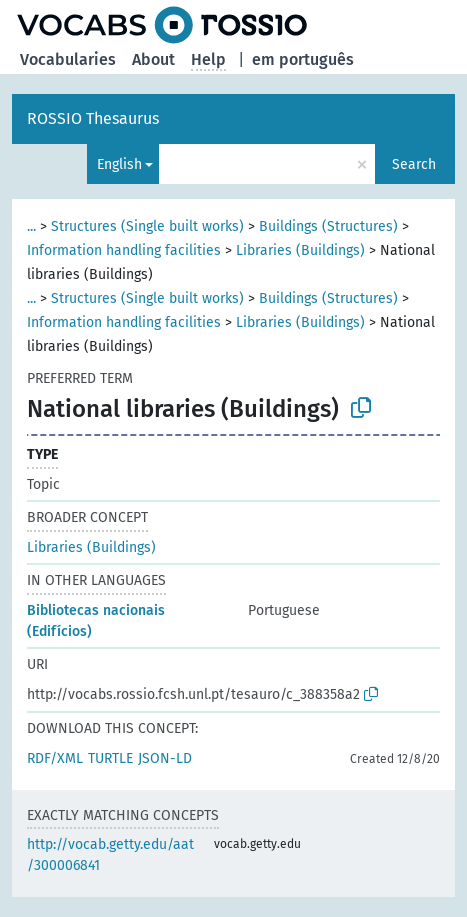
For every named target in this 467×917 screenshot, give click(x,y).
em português (303, 59)
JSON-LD (165, 758)
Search (414, 164)
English (119, 164)
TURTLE (110, 758)
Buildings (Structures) (328, 226)
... (31, 226)
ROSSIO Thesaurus (93, 118)
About (153, 59)
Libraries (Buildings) (300, 250)
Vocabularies (68, 59)
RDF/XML (55, 758)
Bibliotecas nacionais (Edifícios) (96, 621)
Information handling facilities (124, 250)
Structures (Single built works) (147, 226)
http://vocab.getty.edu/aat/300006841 (110, 855)
